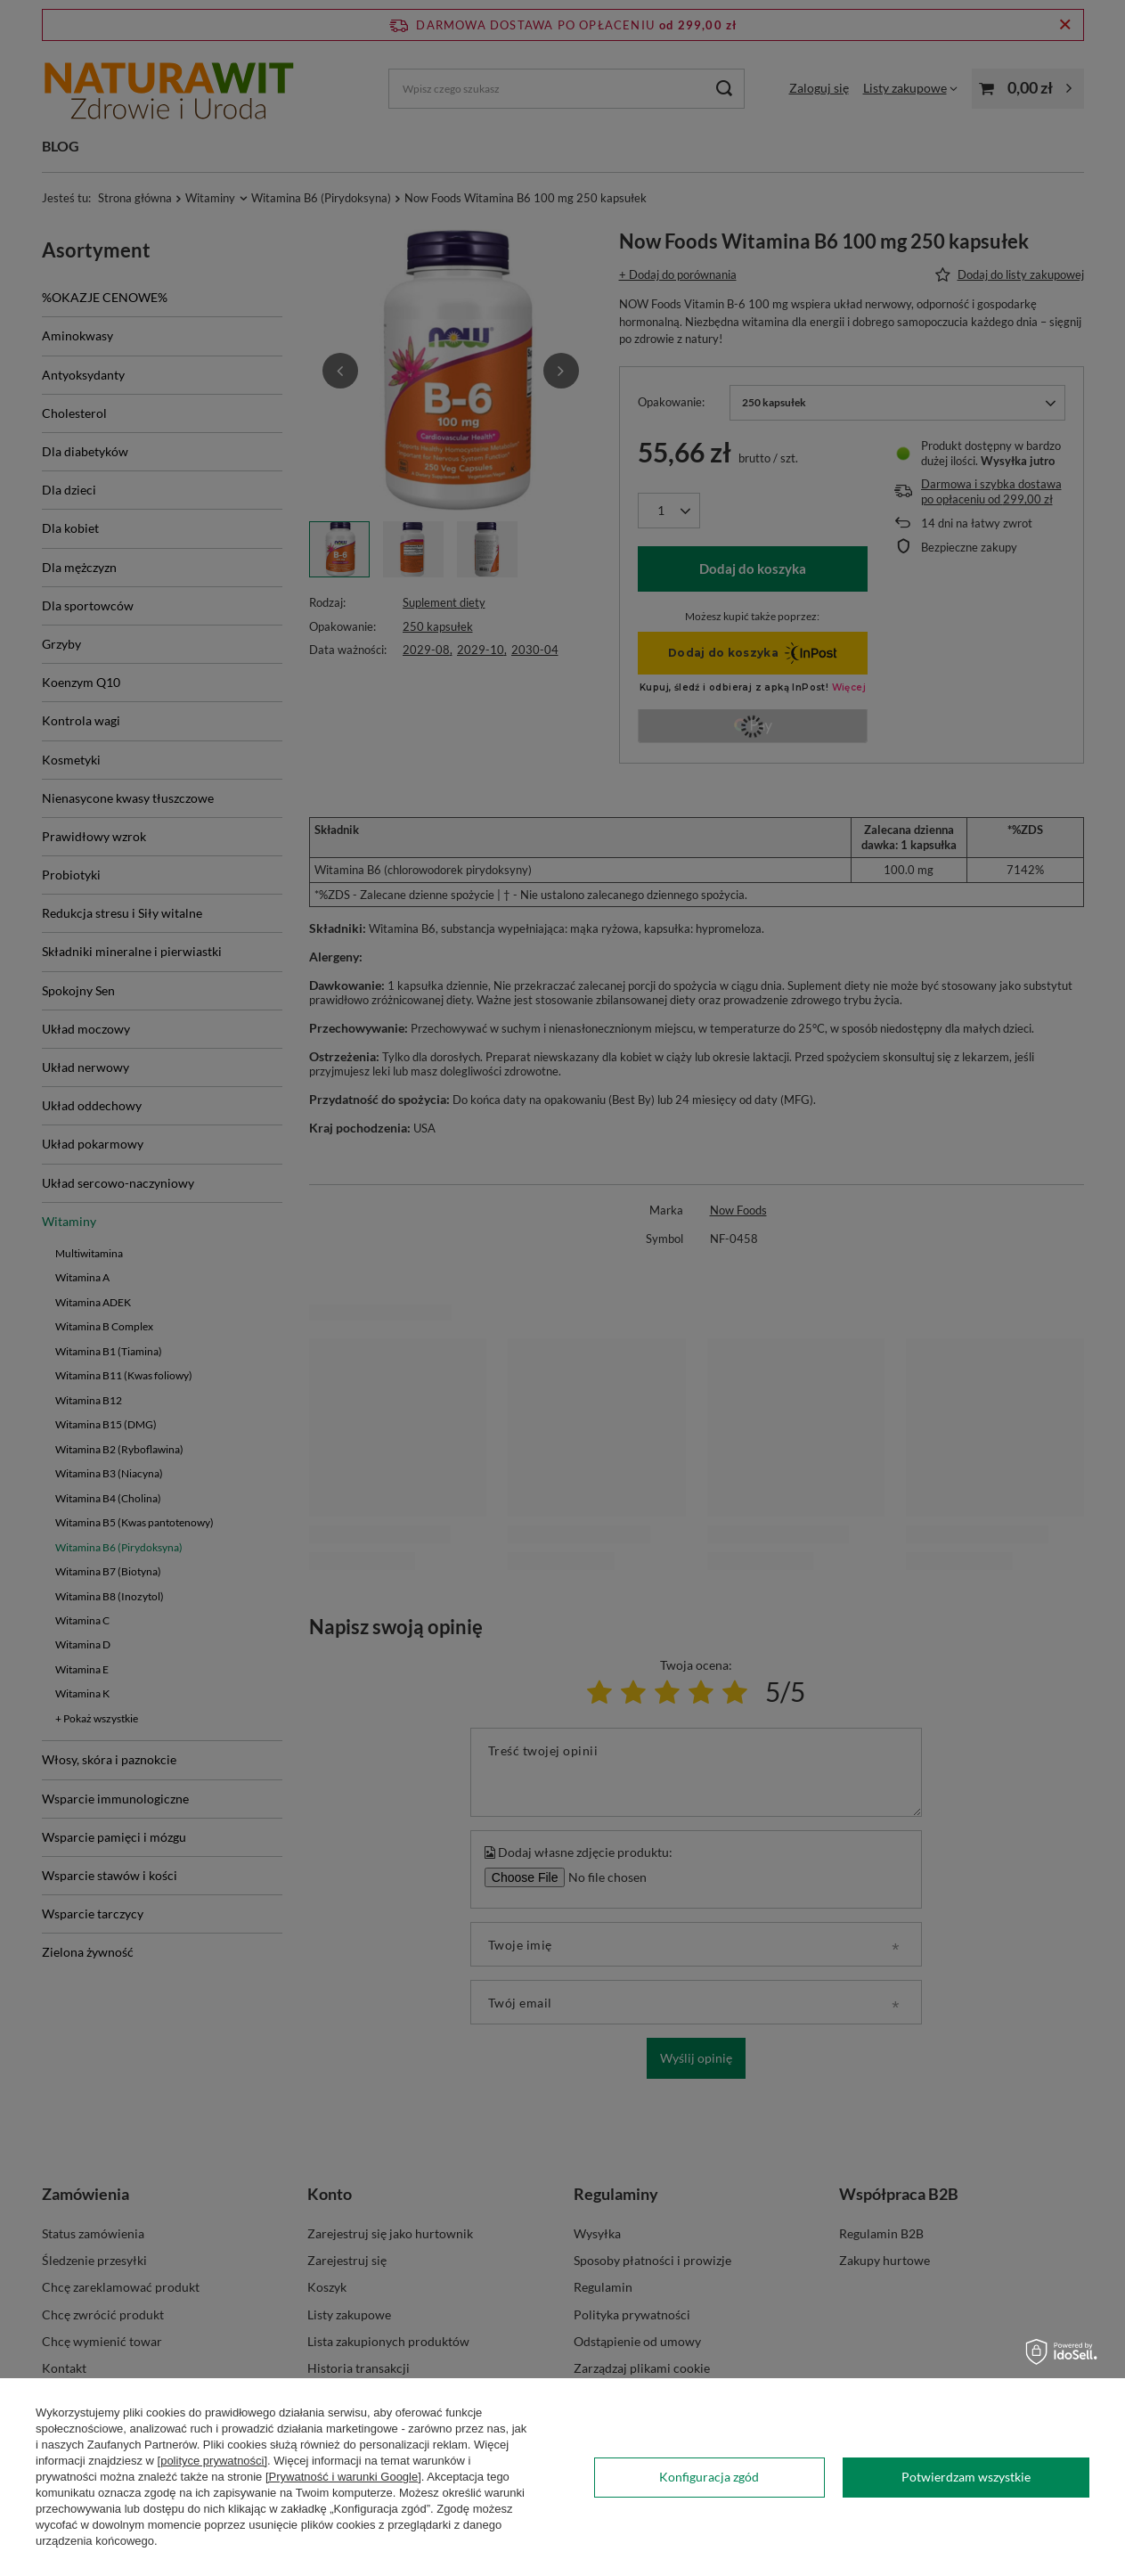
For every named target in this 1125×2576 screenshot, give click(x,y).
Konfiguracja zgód (709, 2476)
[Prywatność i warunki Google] (343, 2476)
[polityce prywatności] (213, 2460)
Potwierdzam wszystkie (966, 2476)
